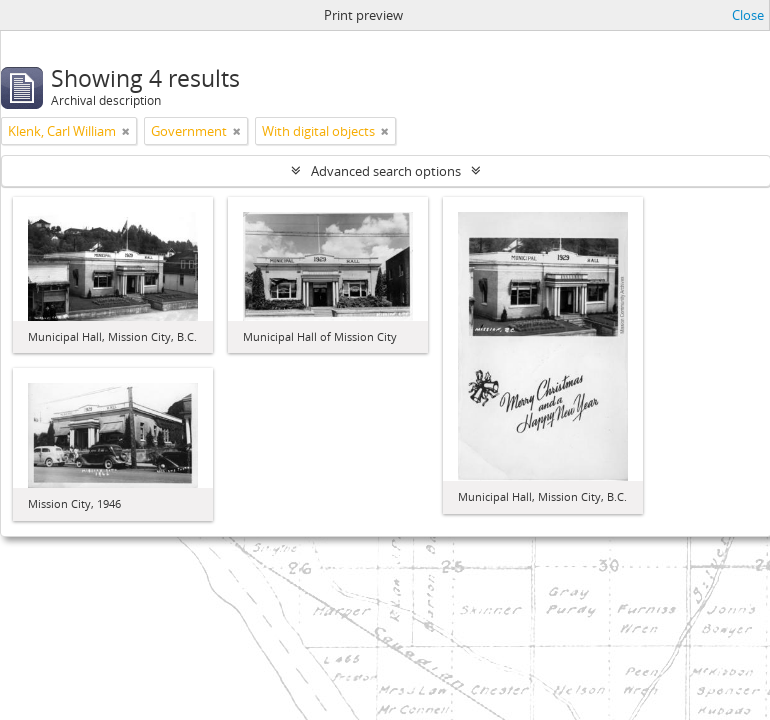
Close (748, 15)
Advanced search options (386, 171)
